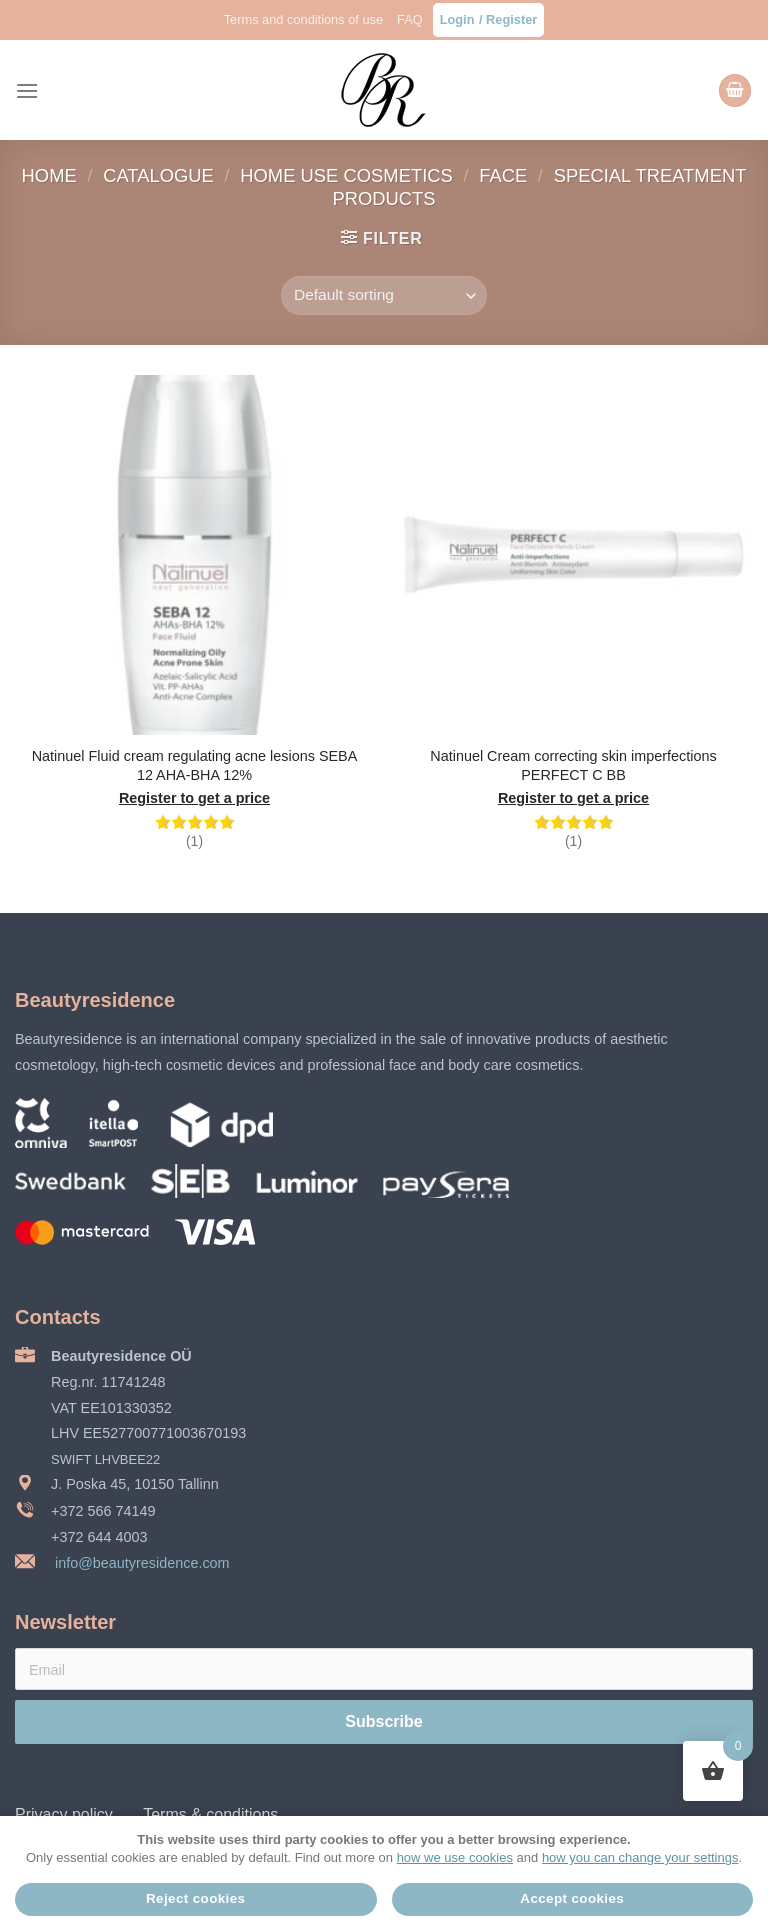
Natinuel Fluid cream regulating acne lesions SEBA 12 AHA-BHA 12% (195, 765)
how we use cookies (455, 1857)
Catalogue (161, 175)
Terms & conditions (210, 1814)
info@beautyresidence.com (140, 1563)
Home (52, 175)
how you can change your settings (640, 1857)
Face (505, 175)
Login (457, 19)
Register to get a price (194, 798)
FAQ (410, 19)
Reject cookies (195, 1898)
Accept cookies (572, 1898)
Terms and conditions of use (303, 19)
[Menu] (27, 90)
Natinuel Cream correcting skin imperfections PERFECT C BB (573, 765)
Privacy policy (64, 1814)
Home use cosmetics (349, 175)
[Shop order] (383, 295)
